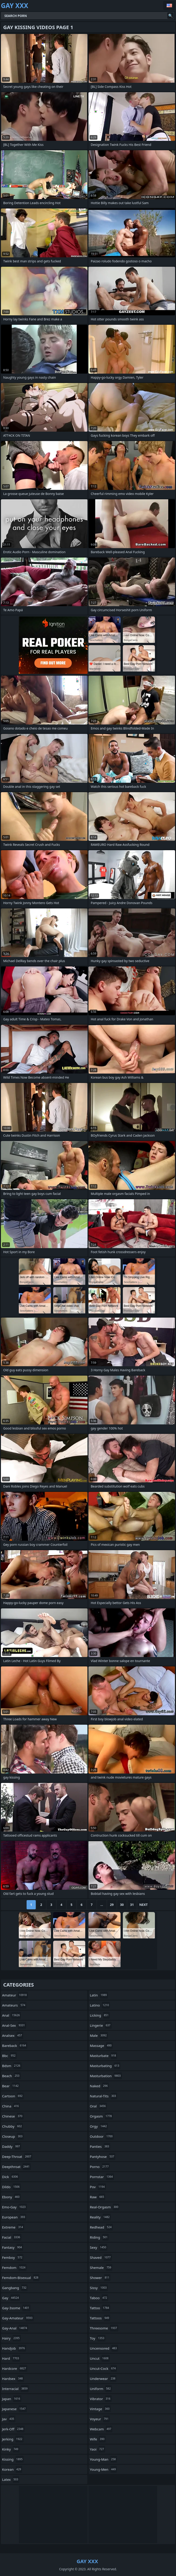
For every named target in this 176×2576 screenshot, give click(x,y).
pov (98, 2186)
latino (100, 2005)
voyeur (100, 2418)
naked (99, 2085)
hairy (11, 2338)
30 (122, 1904)
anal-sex (14, 2025)
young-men (103, 2469)
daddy (11, 2146)
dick (10, 2176)
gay (11, 2297)
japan (11, 2398)
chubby (12, 2126)
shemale (101, 2267)
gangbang (15, 2287)
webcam (101, 2429)
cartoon (13, 2096)
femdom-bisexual (20, 2277)
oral (98, 2106)
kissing (13, 2459)
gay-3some (16, 2307)
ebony (11, 2196)
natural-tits (103, 2096)
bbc (9, 2055)
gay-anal (15, 2328)
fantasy (12, 2247)
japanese (14, 2408)
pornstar (102, 2176)
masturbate (103, 2055)
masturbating (105, 2065)
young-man (103, 2459)
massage (101, 2045)
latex (10, 2479)
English (169, 5)
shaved (101, 2257)
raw (97, 2196)
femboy (12, 2257)
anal (11, 2015)
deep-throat (17, 2156)
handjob (14, 2348)
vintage (100, 2408)
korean (12, 2469)
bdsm (12, 2065)
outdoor (102, 2136)
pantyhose (102, 2156)
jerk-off (13, 2429)
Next (143, 1904)
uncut (100, 2358)
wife (98, 2439)
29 (112, 1904)
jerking (13, 2439)
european (14, 2217)
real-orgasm (104, 2207)
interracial (15, 2388)
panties (100, 2146)
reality (100, 2217)
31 (132, 1904)
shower (100, 2277)
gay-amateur (18, 2318)
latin (99, 1995)
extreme (13, 2227)
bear (11, 2085)
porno (100, 2166)
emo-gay (14, 2207)
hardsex (13, 2378)
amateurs (14, 2005)
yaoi (97, 2449)
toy (97, 2338)
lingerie (101, 2025)
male (99, 2035)
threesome (104, 2328)
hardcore (14, 2368)
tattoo (100, 2307)
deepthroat (16, 2166)
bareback (14, 2045)
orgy (99, 2126)
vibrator (101, 2398)
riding (99, 2237)
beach (11, 2075)
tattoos (100, 2318)
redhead (101, 2227)
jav (8, 2418)
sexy (98, 2247)
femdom (14, 2267)
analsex (12, 2035)
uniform (101, 2388)
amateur (15, 1995)
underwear (103, 2378)
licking (100, 2015)
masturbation (106, 2075)
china (11, 2106)
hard (11, 2358)
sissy (99, 2287)
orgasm (101, 2116)
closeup (13, 2136)
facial (11, 2237)
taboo (99, 2297)
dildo (11, 2186)
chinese (13, 2116)
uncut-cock (103, 2368)
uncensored (104, 2348)
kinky (10, 2449)
